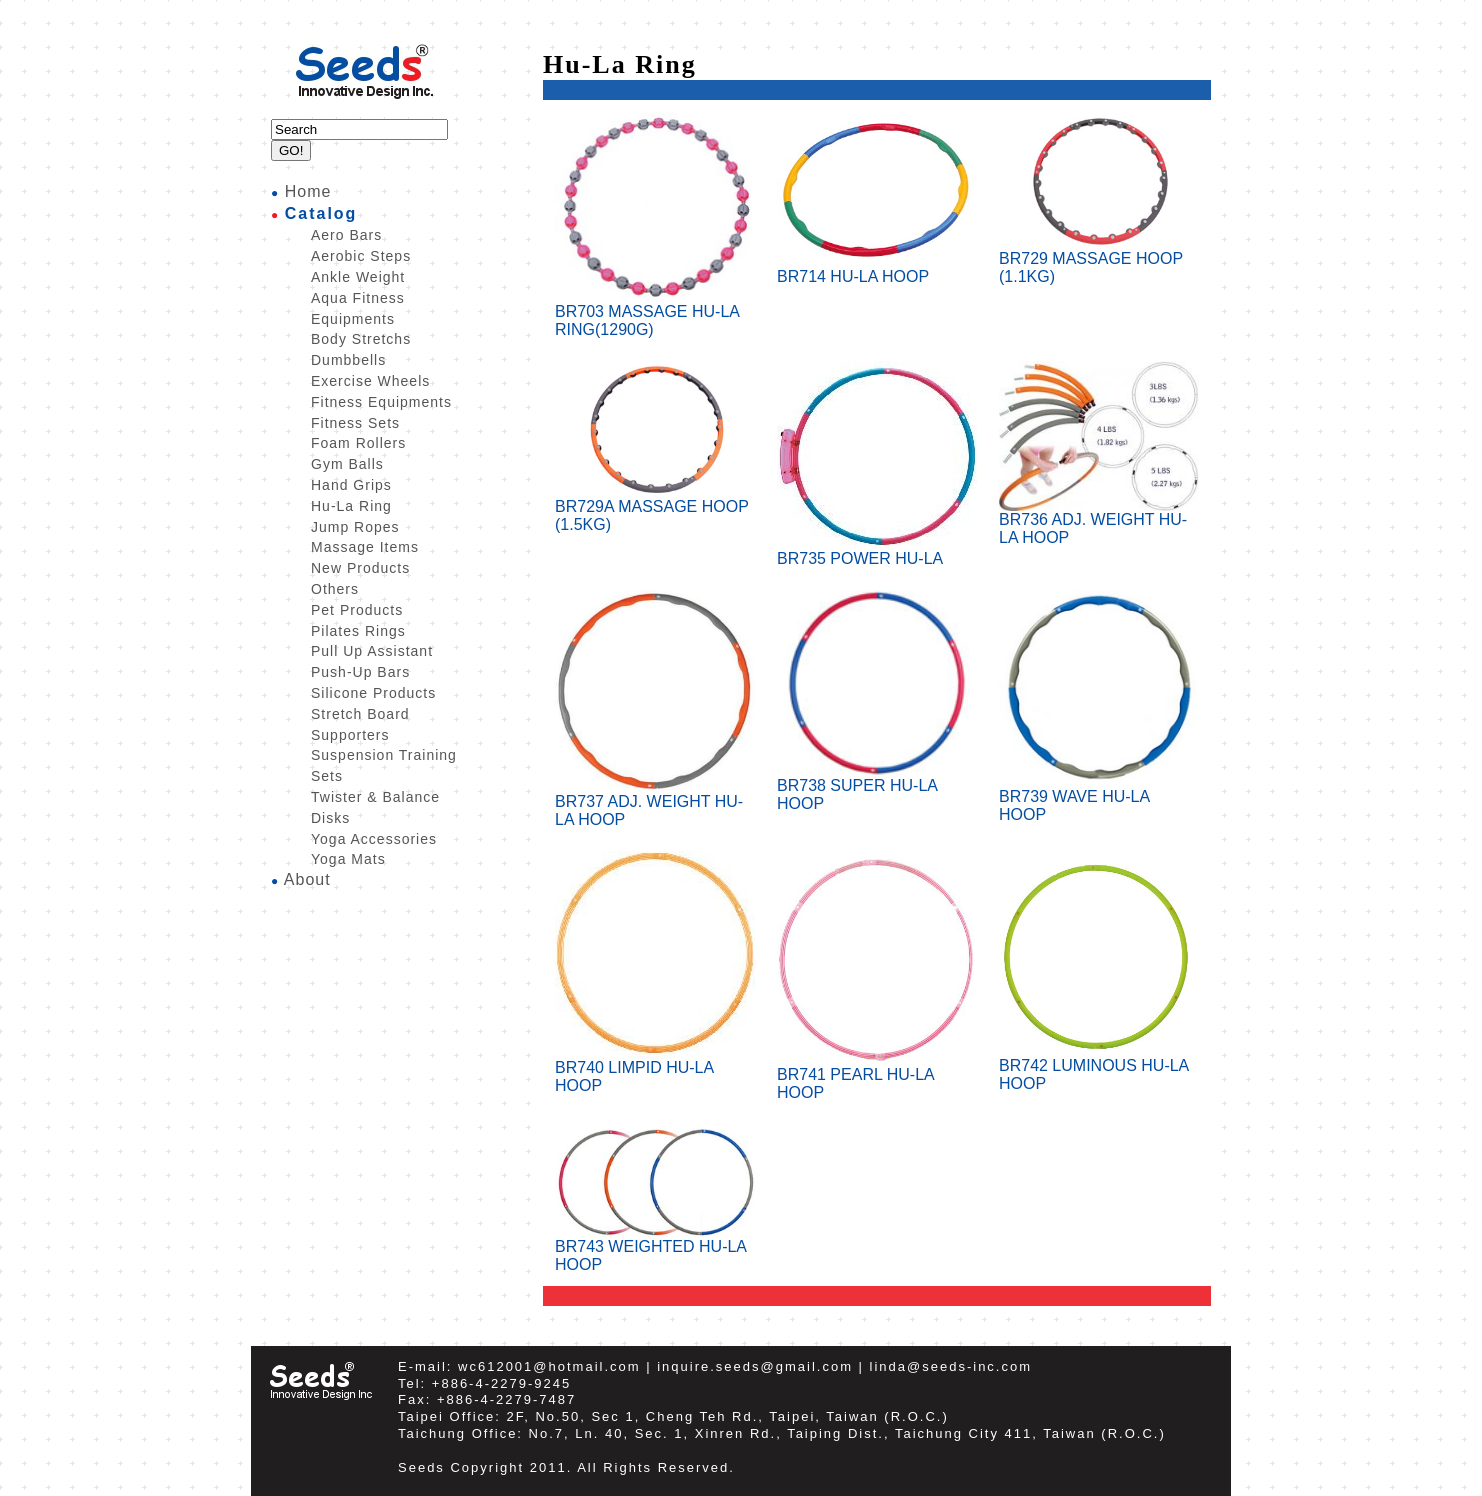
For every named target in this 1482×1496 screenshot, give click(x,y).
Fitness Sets (355, 423)
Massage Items (365, 547)
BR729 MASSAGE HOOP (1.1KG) (1099, 260)
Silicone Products (373, 693)
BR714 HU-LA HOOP (877, 269)
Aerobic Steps (361, 256)
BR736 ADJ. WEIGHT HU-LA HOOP (1099, 521)
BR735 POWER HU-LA (877, 551)
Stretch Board (360, 714)
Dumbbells (348, 360)
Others (335, 589)
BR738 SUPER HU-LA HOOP (877, 787)
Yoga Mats (348, 859)
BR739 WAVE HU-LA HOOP (1099, 798)
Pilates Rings (358, 631)
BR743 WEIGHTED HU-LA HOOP (655, 1248)
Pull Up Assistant (372, 651)
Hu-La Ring (351, 506)
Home (308, 191)
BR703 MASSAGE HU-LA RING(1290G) (655, 313)
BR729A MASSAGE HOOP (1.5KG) (655, 508)
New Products (360, 568)
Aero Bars (346, 235)
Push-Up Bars (360, 672)
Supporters (350, 735)
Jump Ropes (355, 527)
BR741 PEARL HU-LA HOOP (877, 1076)
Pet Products (357, 610)
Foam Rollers (358, 443)
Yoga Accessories (374, 839)
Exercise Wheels (370, 381)
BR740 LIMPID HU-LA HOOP (655, 1069)
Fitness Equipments (381, 402)
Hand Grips (351, 485)
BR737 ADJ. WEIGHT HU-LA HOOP (655, 803)
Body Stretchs (361, 339)
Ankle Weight (358, 277)
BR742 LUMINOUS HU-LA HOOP (1099, 1067)
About (307, 879)
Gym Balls (347, 464)
